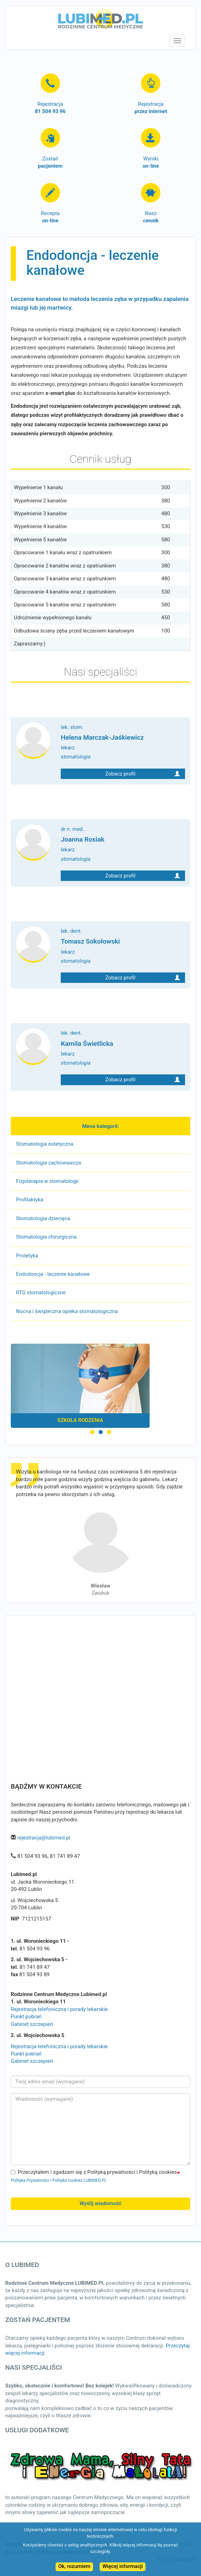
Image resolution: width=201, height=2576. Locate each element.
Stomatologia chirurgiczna (46, 1237)
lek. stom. (123, 742)
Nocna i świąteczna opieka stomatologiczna (67, 1311)
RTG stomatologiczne (41, 1292)
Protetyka (27, 1256)
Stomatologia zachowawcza (48, 1163)
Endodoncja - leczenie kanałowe (53, 1274)
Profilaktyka (29, 1199)
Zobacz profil (142, 773)
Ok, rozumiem (74, 2566)
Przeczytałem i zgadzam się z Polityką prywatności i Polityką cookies (94, 2172)
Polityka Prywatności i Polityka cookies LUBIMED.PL (59, 2180)
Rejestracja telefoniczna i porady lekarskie (59, 2009)
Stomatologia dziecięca (43, 1218)
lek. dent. (123, 946)
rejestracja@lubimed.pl (43, 1838)
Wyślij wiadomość (100, 2203)
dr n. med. (123, 844)
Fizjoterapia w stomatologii (47, 1181)
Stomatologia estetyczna (44, 1144)
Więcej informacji (122, 2566)
